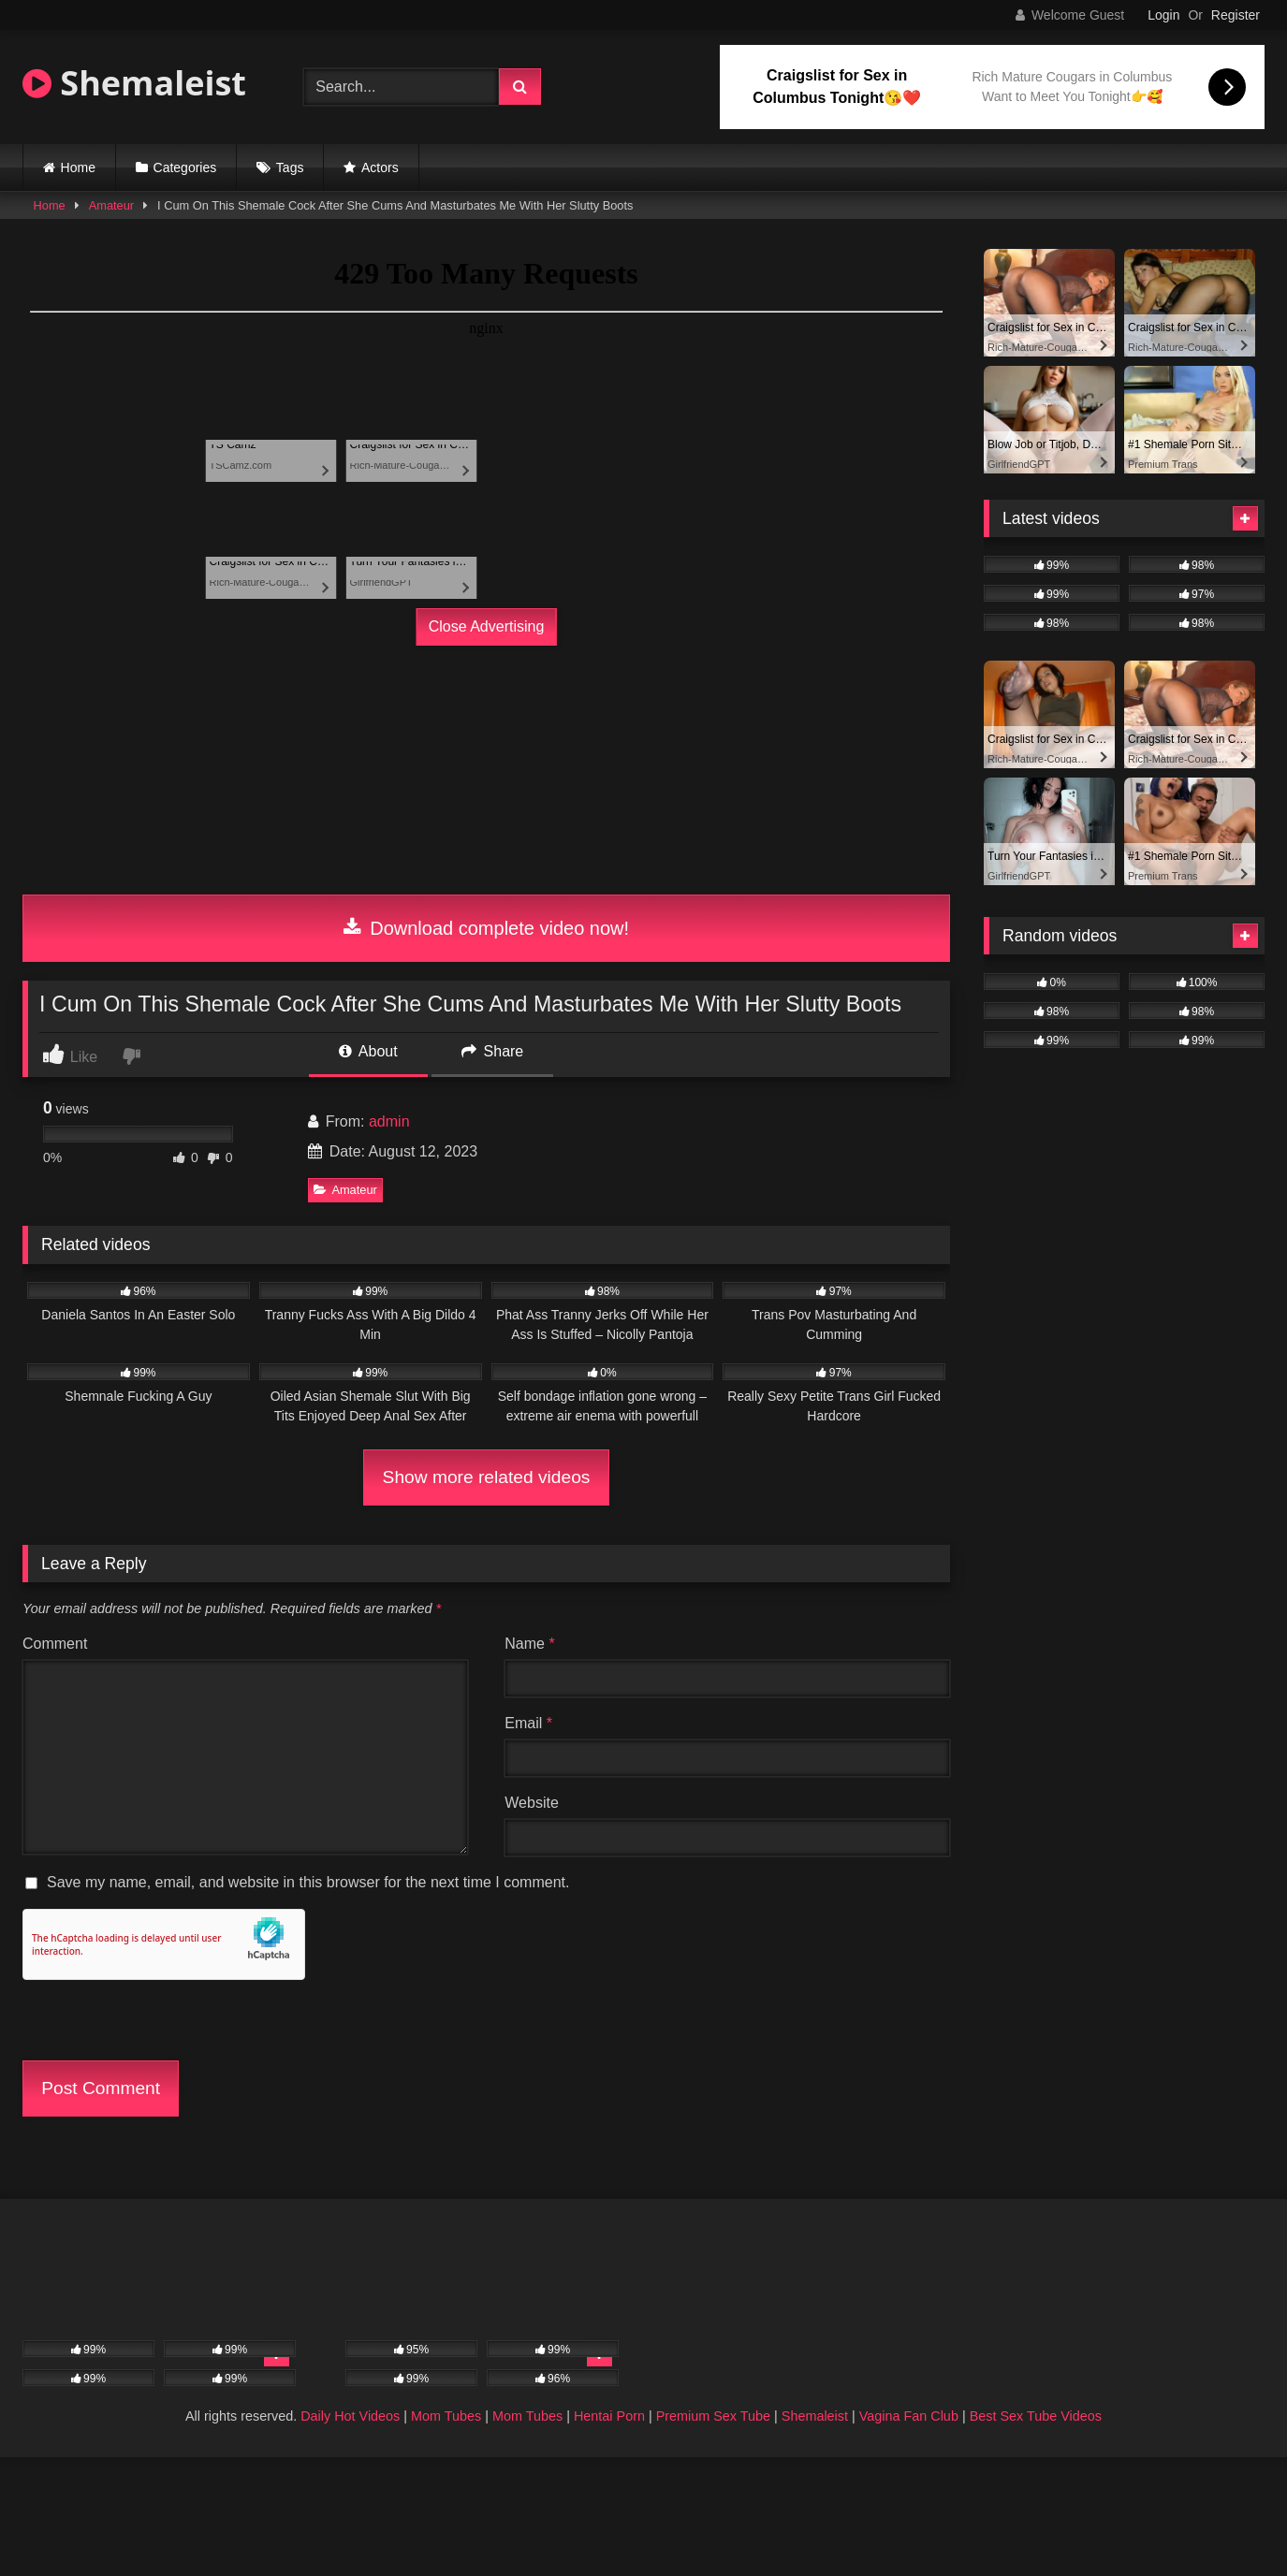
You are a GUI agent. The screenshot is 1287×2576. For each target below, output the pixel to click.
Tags (290, 167)
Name (529, 1644)
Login (1163, 14)
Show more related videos (487, 1477)
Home (78, 167)
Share (492, 1051)
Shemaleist (134, 83)
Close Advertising (487, 626)
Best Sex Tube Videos (1036, 2416)
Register (1235, 14)
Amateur (111, 205)
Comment (54, 1644)
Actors (380, 167)
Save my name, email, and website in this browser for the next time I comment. (308, 1882)
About (368, 1051)
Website (532, 1803)
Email (528, 1723)
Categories (185, 167)
